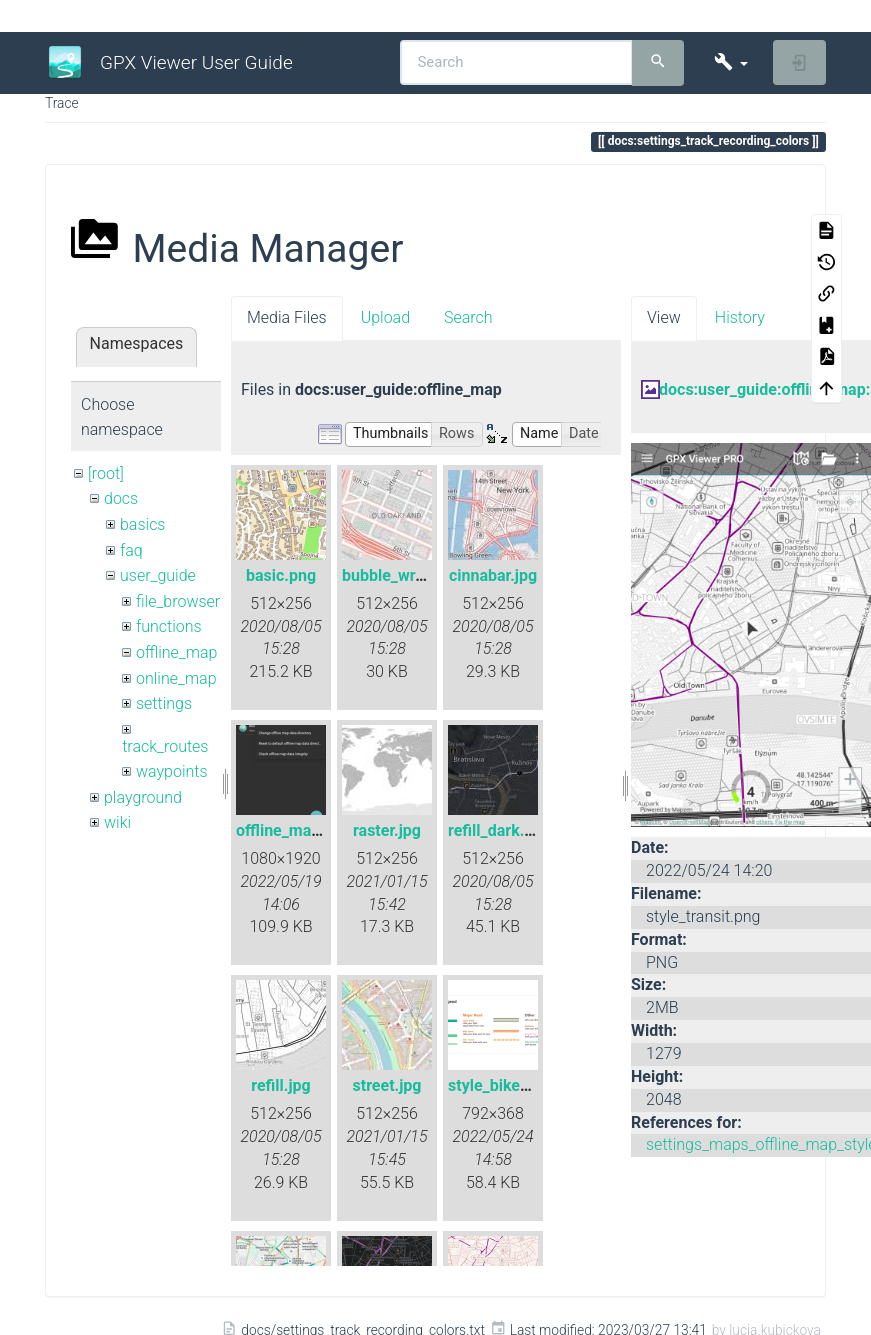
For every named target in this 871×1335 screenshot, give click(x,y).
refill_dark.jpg (497, 830)
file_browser (178, 601)
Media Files (287, 317)
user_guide (158, 575)
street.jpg (387, 1085)
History (740, 317)
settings (164, 703)
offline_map (176, 652)
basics (143, 524)
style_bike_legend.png (527, 1085)
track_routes (165, 746)
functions (169, 626)
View (664, 317)
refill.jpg (281, 1085)
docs (121, 498)
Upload (385, 317)
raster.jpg (387, 830)
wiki (117, 822)
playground (143, 797)
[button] (730, 62)
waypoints (172, 771)
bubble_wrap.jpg (401, 575)
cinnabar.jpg (493, 575)
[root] (106, 473)
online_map (176, 678)
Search (468, 317)
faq (131, 550)
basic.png (281, 575)
